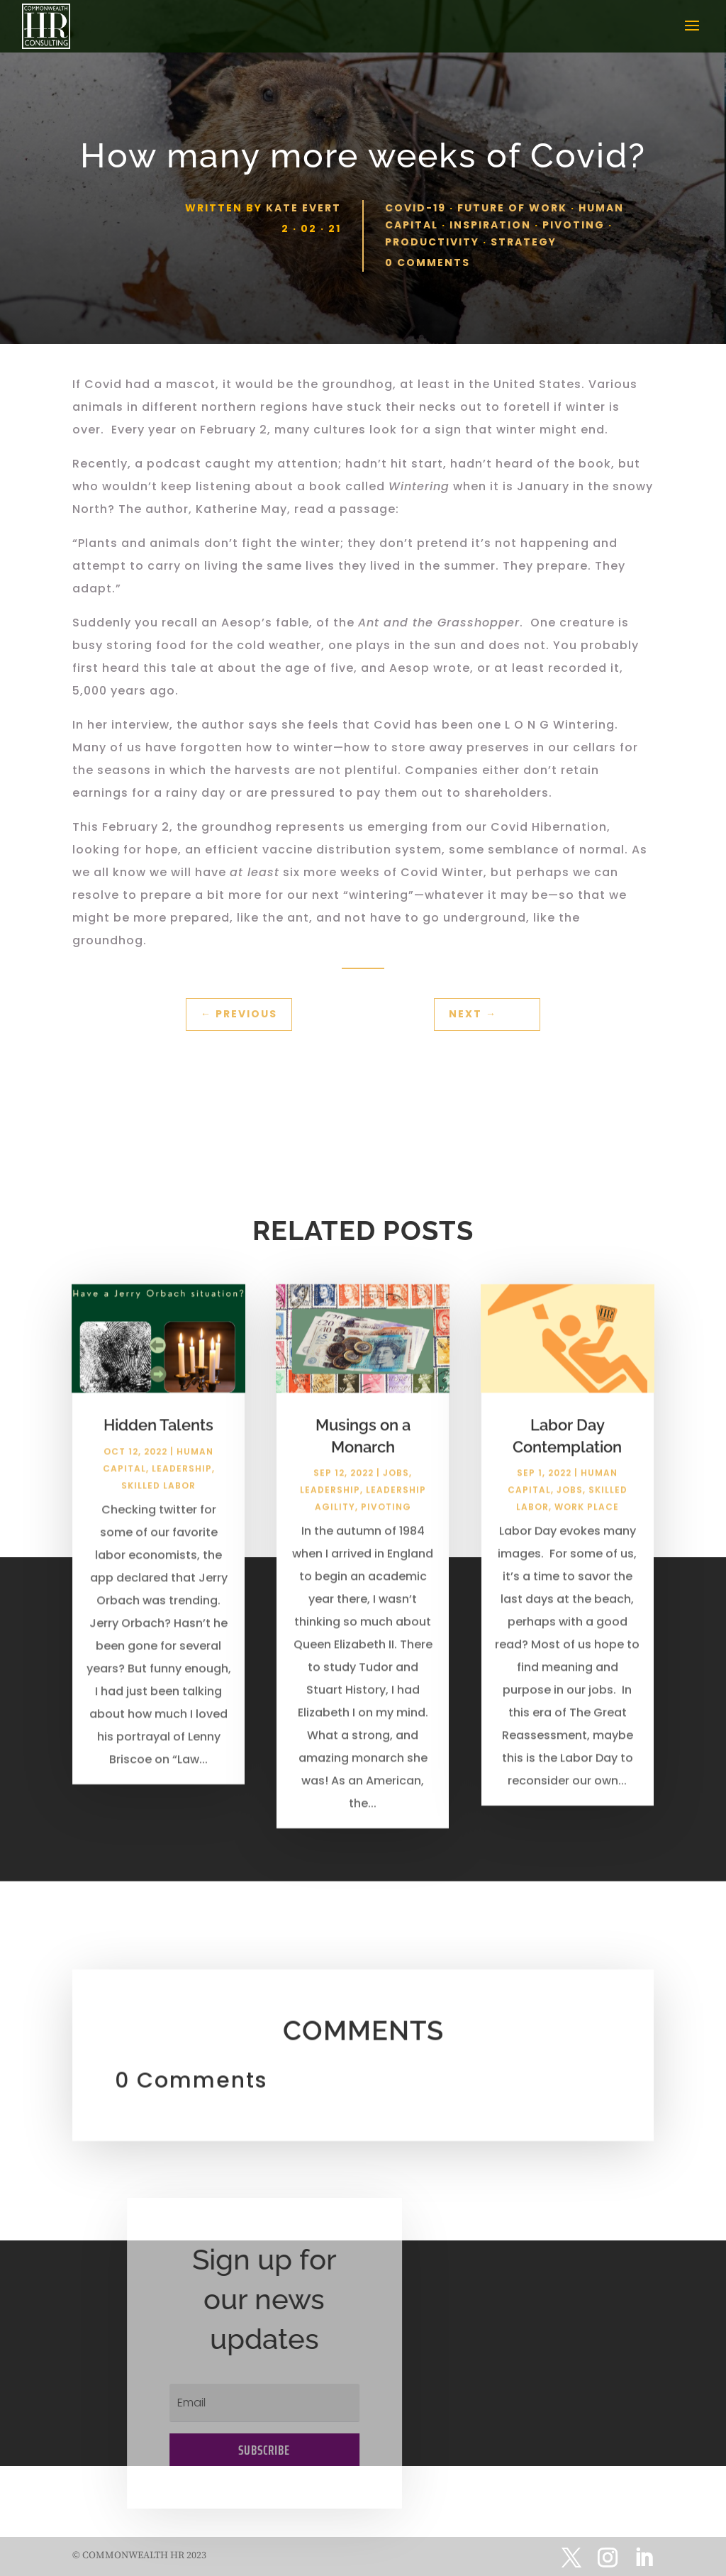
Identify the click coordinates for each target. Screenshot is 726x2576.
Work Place (586, 1528)
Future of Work (512, 208)
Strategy (524, 242)
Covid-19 (415, 208)
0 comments (427, 262)
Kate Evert (303, 208)
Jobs (396, 1494)
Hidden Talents (158, 1445)
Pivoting (573, 225)
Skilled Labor (158, 1506)
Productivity (432, 242)
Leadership (182, 1489)
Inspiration (490, 225)
